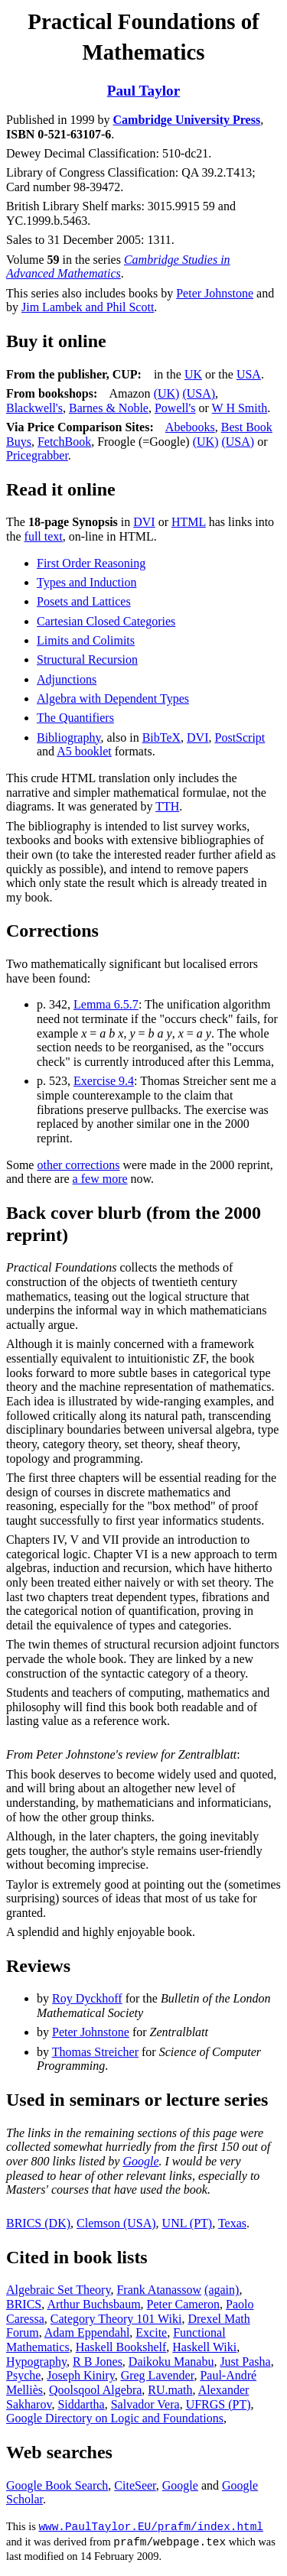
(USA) (198, 393)
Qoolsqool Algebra (95, 2389)
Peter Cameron (183, 2304)
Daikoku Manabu (171, 2361)
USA (248, 374)
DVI (144, 521)
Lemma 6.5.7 (106, 1004)
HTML (188, 521)
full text (43, 536)
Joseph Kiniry (80, 2375)
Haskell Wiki (204, 2346)
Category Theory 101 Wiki (116, 2318)
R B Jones (97, 2361)
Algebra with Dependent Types (113, 698)
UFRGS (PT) (218, 2404)
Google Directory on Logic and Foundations (114, 2418)
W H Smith (240, 407)
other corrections (78, 1164)
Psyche (23, 2375)
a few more (100, 1178)
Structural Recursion (87, 659)
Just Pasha (245, 2361)
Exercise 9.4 (103, 1080)
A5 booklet (84, 751)
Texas (232, 2223)
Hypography (36, 2361)
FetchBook (64, 441)
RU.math (170, 2389)
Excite (151, 2332)
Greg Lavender (157, 2375)
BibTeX (161, 737)
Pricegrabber (37, 455)
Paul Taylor (143, 91)
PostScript (240, 737)
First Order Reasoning (91, 563)
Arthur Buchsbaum (93, 2304)
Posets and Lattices (84, 601)
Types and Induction (86, 582)
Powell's (175, 407)
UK (193, 374)
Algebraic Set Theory (58, 2289)
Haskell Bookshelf (121, 2346)
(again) (221, 2289)
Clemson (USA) (116, 2223)
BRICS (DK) (38, 2223)
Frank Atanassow (158, 2289)
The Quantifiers (75, 717)
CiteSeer (134, 2485)
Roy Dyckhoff (87, 1998)
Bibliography (68, 737)
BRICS (23, 2304)
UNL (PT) (187, 2223)
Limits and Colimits (86, 640)
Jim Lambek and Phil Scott (87, 306)
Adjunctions (66, 679)
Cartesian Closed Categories (106, 621)
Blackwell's (34, 407)
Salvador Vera (145, 2404)
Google (140, 2161)
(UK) (167, 393)
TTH (167, 806)
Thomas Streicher (95, 2051)
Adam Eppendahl (87, 2332)
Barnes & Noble (108, 407)
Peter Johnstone (214, 293)
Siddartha (80, 2404)
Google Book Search (57, 2485)
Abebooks (190, 427)
